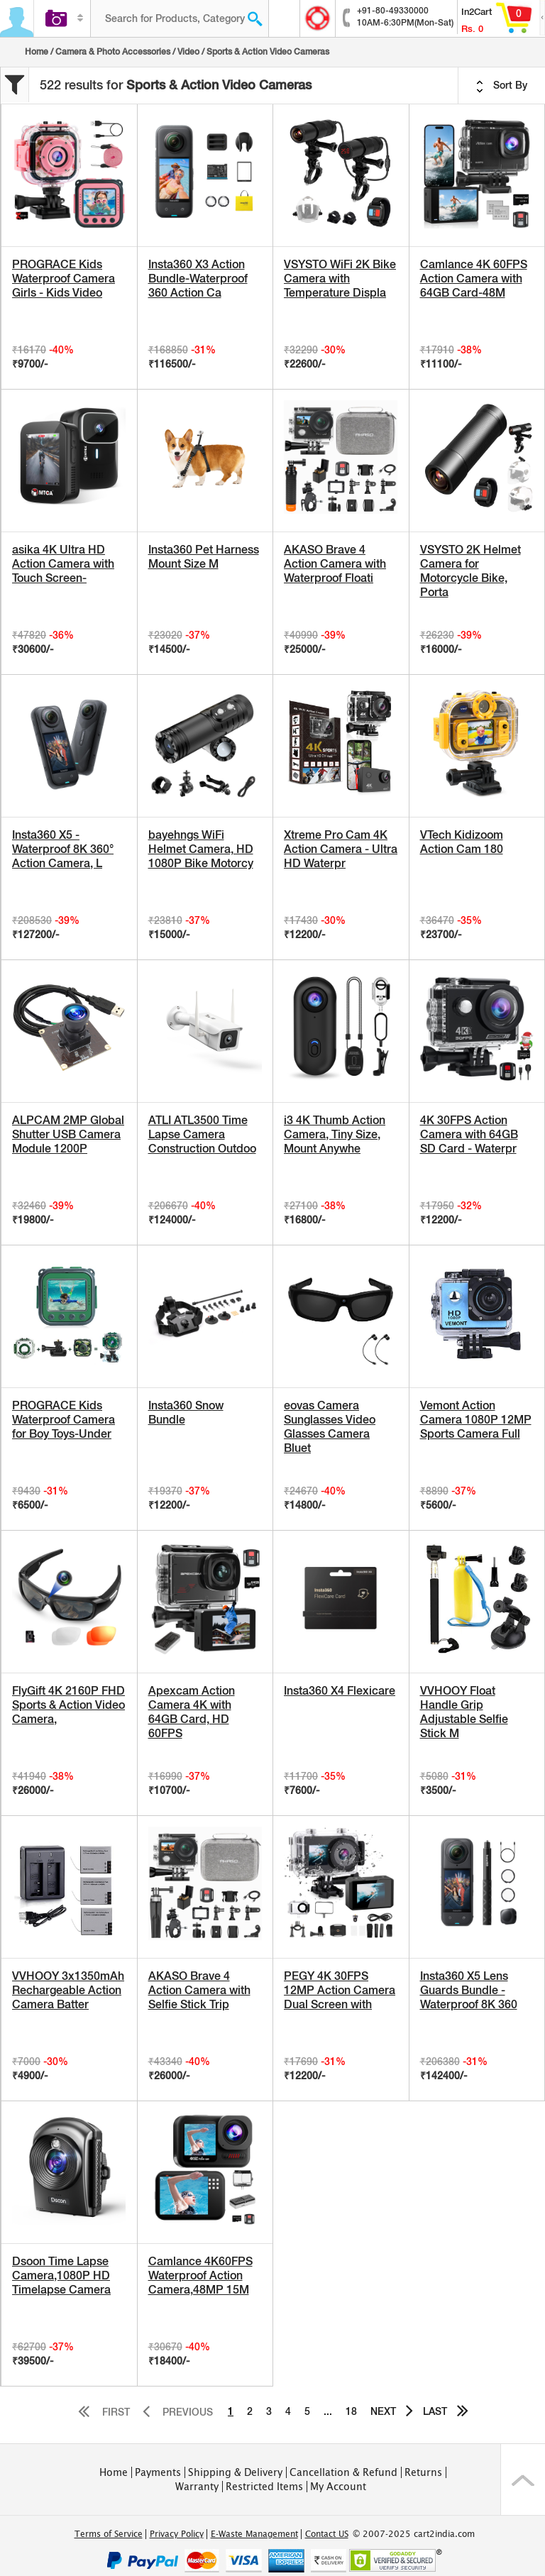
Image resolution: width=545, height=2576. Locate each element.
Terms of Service (109, 2534)
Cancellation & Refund (343, 2472)
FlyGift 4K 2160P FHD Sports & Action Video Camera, (68, 1705)
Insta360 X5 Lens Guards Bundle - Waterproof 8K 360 (468, 1990)
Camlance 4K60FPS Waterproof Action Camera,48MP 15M (200, 2275)
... (328, 2411)
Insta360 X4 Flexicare (339, 1690)
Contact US (326, 2534)
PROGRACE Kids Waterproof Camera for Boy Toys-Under (63, 1420)
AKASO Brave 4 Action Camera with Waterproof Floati (335, 564)
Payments (158, 2472)
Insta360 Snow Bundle (186, 1412)
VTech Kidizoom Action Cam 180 (461, 842)
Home (36, 52)
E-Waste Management (254, 2534)
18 (351, 2411)
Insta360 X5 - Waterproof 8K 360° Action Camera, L (63, 849)
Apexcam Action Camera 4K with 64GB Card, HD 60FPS (191, 1712)
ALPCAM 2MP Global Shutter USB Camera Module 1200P (68, 1134)
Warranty (197, 2486)
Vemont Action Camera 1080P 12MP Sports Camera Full (476, 1420)
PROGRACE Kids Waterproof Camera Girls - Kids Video (63, 278)
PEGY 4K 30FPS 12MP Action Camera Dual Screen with (339, 1990)
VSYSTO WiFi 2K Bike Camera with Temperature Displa (340, 278)
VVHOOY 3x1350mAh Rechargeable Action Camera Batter (68, 1990)
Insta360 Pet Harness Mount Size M (203, 557)
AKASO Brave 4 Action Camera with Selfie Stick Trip (199, 1990)
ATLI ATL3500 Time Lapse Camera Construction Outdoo (202, 1134)
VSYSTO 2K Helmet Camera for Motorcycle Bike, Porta (470, 571)
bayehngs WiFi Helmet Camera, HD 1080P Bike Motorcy (200, 849)
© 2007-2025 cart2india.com (414, 2534)
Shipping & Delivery (235, 2472)
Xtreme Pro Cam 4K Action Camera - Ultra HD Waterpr (340, 849)
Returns (423, 2472)
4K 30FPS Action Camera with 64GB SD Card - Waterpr (469, 1134)
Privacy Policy (177, 2534)
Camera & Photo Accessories (112, 52)
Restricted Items (264, 2486)
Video (188, 52)
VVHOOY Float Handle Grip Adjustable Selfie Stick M (464, 1712)
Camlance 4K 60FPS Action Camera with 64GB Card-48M (473, 278)
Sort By (501, 85)
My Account (338, 2486)
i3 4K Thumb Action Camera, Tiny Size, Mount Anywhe (334, 1134)
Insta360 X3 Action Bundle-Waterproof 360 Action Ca (198, 278)
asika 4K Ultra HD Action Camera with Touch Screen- (63, 564)
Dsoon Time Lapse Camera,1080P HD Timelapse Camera (61, 2275)
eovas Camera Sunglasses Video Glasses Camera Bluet (329, 1427)
